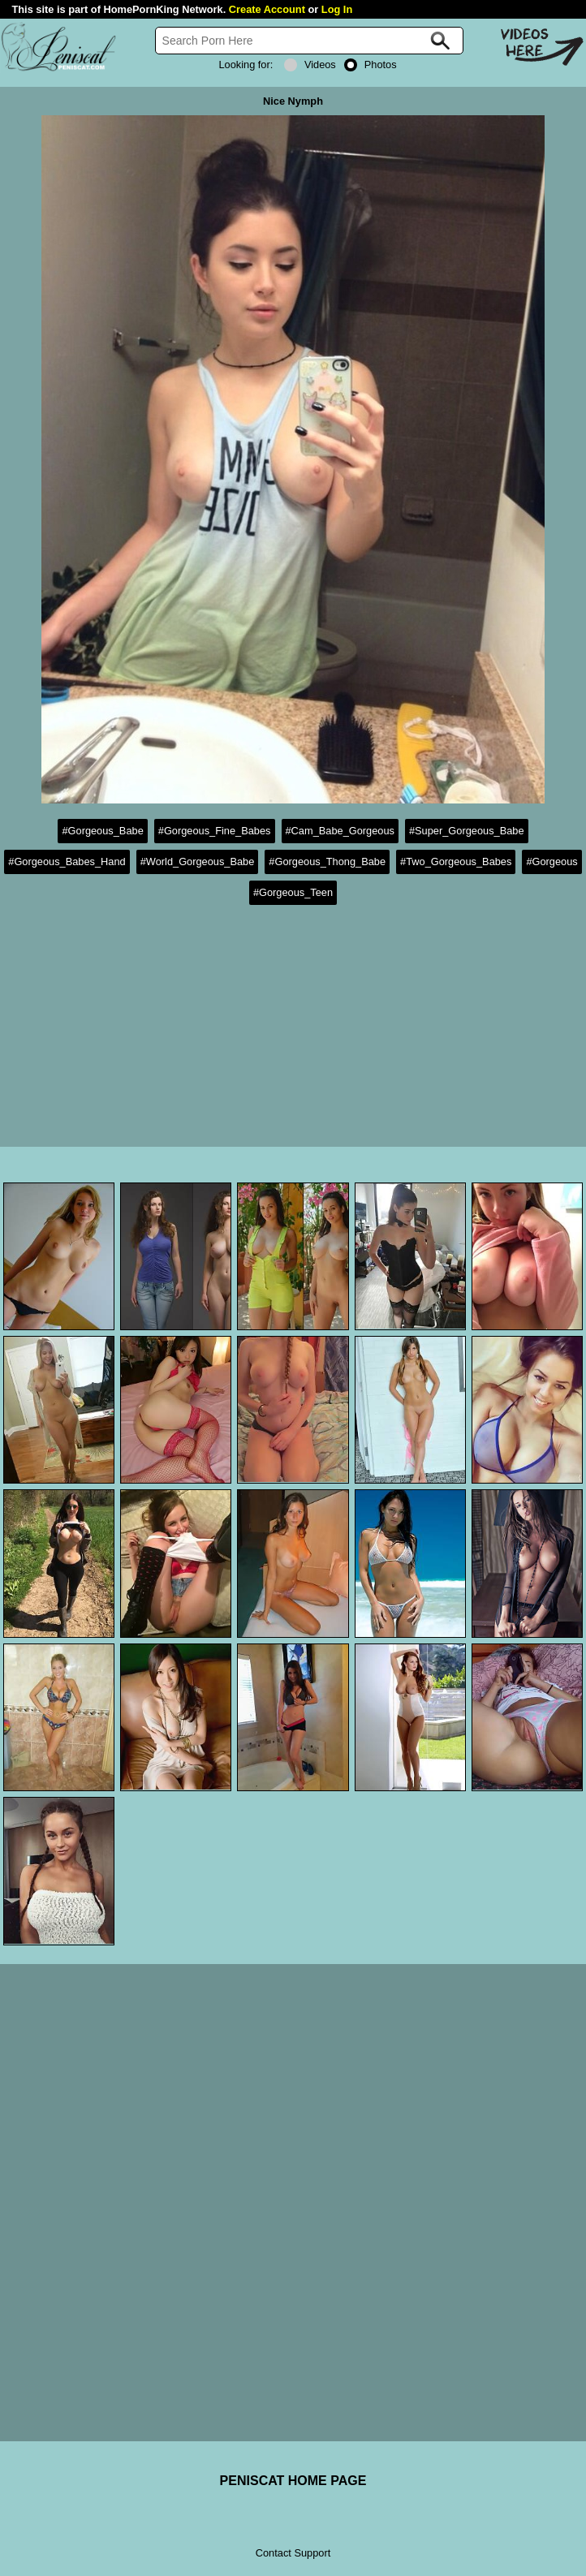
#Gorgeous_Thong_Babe (327, 861)
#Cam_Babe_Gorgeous (340, 831)
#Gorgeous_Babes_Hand (66, 861)
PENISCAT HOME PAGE (293, 2481)
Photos (370, 64)
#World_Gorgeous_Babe (197, 861)
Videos (310, 64)
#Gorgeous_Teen (293, 892)
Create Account (267, 9)
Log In (336, 9)
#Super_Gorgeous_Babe (466, 831)
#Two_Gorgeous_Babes (455, 861)
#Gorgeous (551, 861)
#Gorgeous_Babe (102, 831)
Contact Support (293, 2553)
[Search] (309, 40)
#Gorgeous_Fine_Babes (214, 831)
